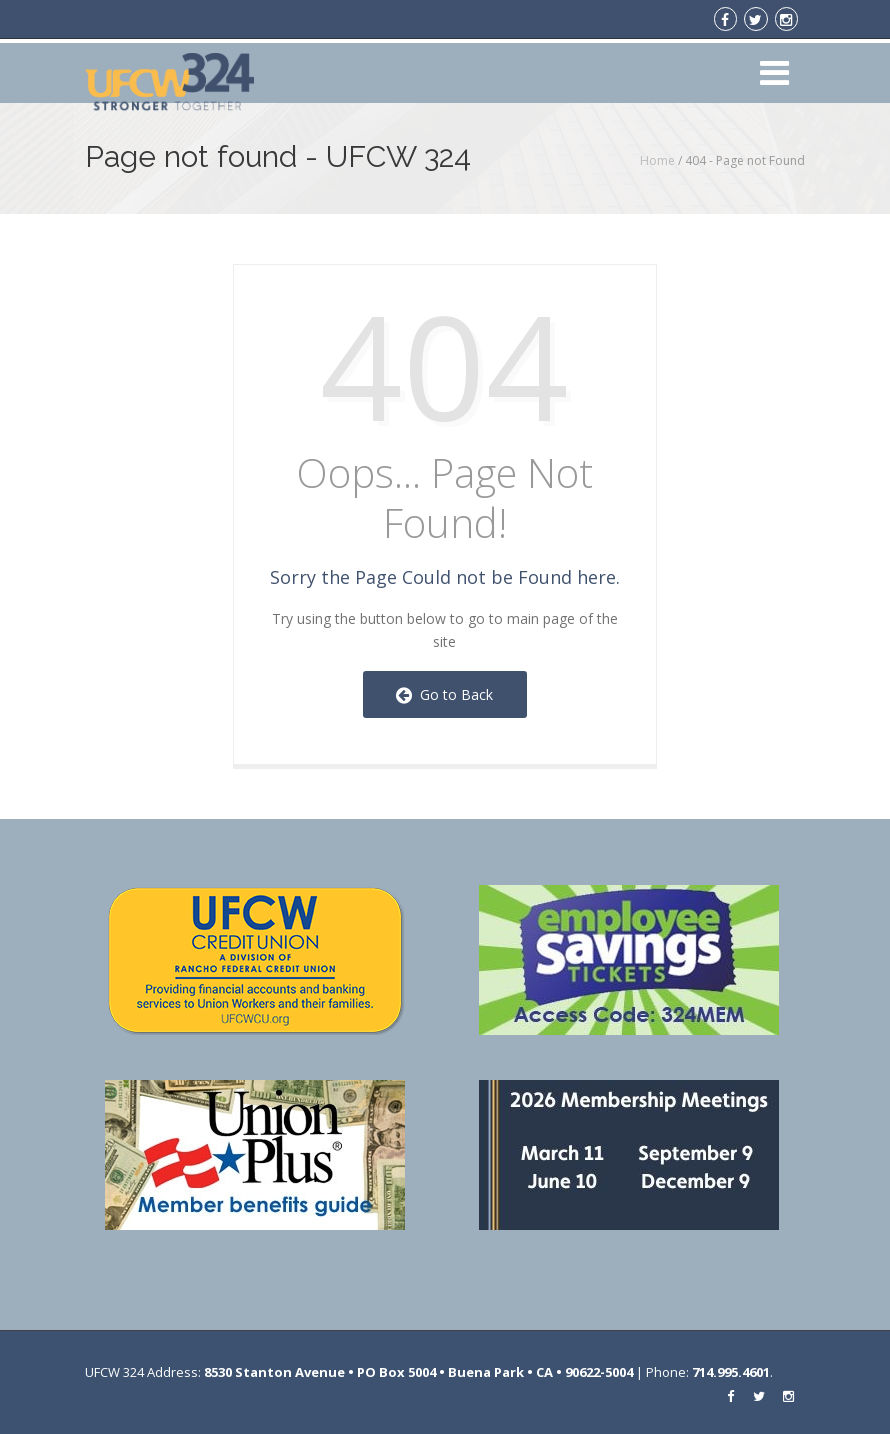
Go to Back (444, 694)
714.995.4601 (731, 1372)
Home (657, 160)
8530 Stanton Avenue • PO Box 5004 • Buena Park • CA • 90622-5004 (418, 1372)
